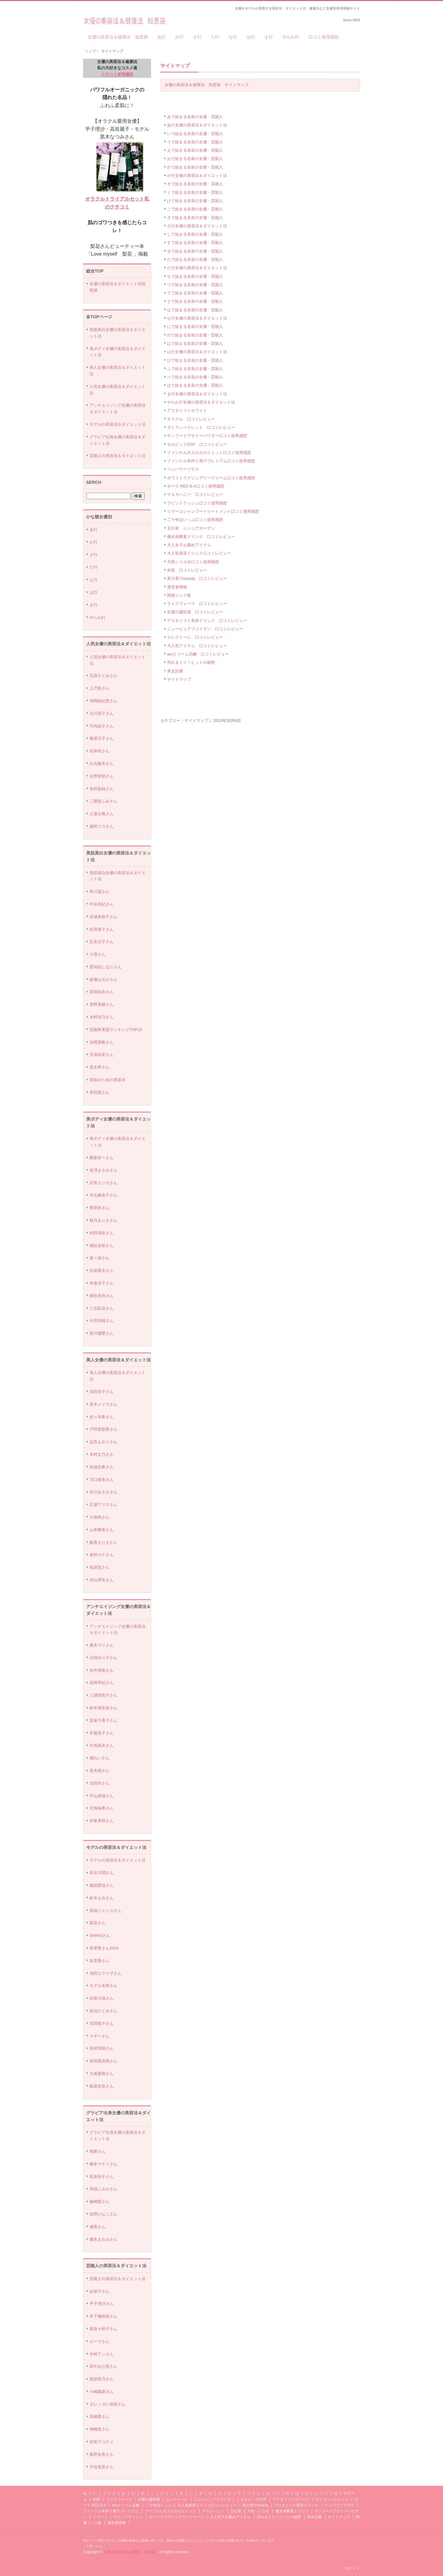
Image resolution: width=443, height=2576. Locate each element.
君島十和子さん (104, 2329)
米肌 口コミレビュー (187, 570)
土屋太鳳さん (102, 813)
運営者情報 (177, 587)
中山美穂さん (102, 1796)
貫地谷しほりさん (106, 967)
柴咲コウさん (102, 826)
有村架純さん (102, 788)
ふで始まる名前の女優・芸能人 (195, 368)
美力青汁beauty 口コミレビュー (197, 578)
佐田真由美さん (104, 2061)
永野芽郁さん (102, 776)
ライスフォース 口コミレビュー (197, 603)
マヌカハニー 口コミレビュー (195, 494)
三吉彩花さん (102, 1308)
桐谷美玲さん (102, 1295)
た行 (215, 36)
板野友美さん (102, 2454)
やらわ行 (290, 36)
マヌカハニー (213, 2511)
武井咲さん (100, 751)
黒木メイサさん (104, 1404)
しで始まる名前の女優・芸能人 (195, 234)
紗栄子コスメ (102, 2441)
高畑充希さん (102, 1467)
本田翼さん (100, 1092)
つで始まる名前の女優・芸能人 (195, 284)
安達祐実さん (102, 1054)
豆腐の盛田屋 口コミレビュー (195, 612)
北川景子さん (102, 713)
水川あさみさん (104, 1492)
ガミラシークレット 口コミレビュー (201, 427)
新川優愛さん (102, 1333)
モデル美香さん (104, 1985)
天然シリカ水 (258, 2511)
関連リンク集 (179, 595)
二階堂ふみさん (104, 801)
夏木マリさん (102, 1645)
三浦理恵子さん (104, 1695)
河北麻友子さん (104, 1195)
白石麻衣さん (102, 763)
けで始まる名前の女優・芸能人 (195, 200)
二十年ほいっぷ (158, 2505)
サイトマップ (175, 65)
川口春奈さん (102, 1479)
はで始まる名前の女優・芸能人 (195, 343)
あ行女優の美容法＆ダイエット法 (197, 125)
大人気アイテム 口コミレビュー (197, 645)
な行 (233, 36)
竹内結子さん (102, 726)
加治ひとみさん (104, 2011)
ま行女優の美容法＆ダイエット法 (197, 394)
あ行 (161, 36)
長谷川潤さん (102, 1872)
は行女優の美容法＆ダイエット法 (197, 351)
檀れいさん (100, 1758)
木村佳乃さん (102, 1017)
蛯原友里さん (102, 2086)
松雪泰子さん (102, 929)
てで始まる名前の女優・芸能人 (195, 293)
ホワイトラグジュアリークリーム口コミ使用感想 (211, 478)
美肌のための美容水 (108, 1079)
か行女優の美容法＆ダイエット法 (197, 175)
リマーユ (100, 2517)
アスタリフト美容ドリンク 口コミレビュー (207, 620)
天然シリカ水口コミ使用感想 (193, 561)
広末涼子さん (102, 941)
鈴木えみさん (102, 1898)
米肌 (96, 2499)
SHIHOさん (100, 1935)
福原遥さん (100, 1567)
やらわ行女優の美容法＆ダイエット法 (201, 402)
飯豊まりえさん (104, 1542)
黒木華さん (100, 1067)
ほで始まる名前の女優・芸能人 (195, 385)
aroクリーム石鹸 (126, 2505)
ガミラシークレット (332, 2499)
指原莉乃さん (102, 2379)
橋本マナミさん (104, 2164)
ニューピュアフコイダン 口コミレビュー (205, 629)
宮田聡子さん (102, 2023)
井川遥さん (100, 891)
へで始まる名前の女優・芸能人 (195, 377)
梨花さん (98, 1923)
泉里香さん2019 (104, 1948)
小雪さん (98, 954)
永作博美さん (102, 1670)
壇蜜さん (98, 2151)
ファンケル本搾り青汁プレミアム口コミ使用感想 (211, 461)
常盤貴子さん (102, 1733)
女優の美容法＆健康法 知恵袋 (124, 19)
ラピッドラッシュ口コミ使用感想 (197, 503)
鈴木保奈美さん (104, 1708)
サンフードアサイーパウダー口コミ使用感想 (207, 435)
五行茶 (235, 2511)
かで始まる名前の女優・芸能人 (195, 167)
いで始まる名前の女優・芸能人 (195, 133)
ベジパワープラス (183, 469)
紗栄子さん (100, 2291)
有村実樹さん (102, 2048)
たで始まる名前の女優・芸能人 (195, 259)
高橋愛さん (100, 2416)
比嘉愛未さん (102, 1270)
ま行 (268, 36)
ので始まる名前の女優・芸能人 (195, 335)
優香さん (98, 2226)
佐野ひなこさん (104, 2214)
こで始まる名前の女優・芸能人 (195, 209)
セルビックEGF (254, 2499)
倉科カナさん (102, 1554)
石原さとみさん (104, 675)
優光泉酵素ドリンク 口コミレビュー (201, 536)
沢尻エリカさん (104, 1183)
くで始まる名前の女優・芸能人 (195, 192)
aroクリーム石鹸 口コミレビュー (198, 654)
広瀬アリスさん (104, 1504)
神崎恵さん (100, 2429)
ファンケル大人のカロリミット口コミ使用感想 (209, 452)
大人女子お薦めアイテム (189, 545)
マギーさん (100, 2036)
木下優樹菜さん (104, 2316)
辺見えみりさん (104, 1441)
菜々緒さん (100, 1258)
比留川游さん (102, 1998)
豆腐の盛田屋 (149, 2499)
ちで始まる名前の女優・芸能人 (195, 276)
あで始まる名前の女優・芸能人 (195, 116)
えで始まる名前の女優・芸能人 (195, 150)
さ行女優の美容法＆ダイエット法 (197, 226)
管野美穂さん (102, 1004)
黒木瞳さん (100, 1770)
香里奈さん (100, 1207)
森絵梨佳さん (102, 1885)
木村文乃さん (102, 1454)
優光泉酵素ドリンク (292, 2511)
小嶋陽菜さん (102, 2391)
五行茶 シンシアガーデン (191, 528)
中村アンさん (102, 2354)
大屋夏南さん (102, 2073)
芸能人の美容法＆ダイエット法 (118, 455)
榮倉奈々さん (102, 1157)
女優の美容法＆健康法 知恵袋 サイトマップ (207, 84)
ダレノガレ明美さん (108, 2404)
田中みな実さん (104, 2366)
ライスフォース (119, 2499)
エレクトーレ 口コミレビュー (195, 637)
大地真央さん (102, 1745)
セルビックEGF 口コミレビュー (197, 444)
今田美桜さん (102, 1320)
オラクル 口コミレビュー (191, 419)
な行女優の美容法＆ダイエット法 (197, 318)
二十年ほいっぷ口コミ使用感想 (195, 519)
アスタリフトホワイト (187, 410)
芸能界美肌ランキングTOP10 (116, 1029)
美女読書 (175, 671)
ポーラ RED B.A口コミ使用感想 (195, 486)
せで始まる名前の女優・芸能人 (195, 251)
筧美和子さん (102, 2176)
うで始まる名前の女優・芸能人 (195, 142)
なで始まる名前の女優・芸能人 (195, 310)
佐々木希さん (102, 1417)
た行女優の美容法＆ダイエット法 (197, 267)
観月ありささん (104, 1220)
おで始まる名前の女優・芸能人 (195, 158)
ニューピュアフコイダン (214, 2499)
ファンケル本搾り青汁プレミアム (110, 2511)
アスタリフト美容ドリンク (296, 2505)
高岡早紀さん (102, 1682)
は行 (250, 36)
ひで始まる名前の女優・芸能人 (195, 360)
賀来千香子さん (104, 1720)
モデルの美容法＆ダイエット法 (118, 424)
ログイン (352, 2568)
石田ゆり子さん (104, 1657)
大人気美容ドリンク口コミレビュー (199, 553)
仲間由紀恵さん (104, 701)
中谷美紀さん (102, 904)
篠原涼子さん (102, 738)
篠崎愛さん (100, 2201)
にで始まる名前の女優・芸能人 (195, 326)
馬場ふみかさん (104, 2189)
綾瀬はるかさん (104, 979)
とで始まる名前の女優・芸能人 (195, 301)
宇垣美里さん (102, 2467)
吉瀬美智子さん (104, 916)
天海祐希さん (102, 1808)
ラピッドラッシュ (128, 2517)
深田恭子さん (102, 1391)
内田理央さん (102, 1233)
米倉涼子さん (102, 1283)
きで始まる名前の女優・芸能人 (195, 183)
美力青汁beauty (255, 2505)
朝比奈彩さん (102, 1245)
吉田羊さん (100, 1783)
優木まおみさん (104, 2239)
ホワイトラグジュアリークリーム (176, 2517)
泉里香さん (100, 1960)
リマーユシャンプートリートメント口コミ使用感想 (213, 511)
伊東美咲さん (102, 1820)
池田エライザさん (106, 1973)
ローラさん (100, 2341)
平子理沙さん (102, 2303)
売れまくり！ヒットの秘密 (191, 662)
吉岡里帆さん (102, 1042)
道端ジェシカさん (106, 1910)
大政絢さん (100, 1517)
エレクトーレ (177, 2499)
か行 (179, 36)
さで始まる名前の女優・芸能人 (195, 217)
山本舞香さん (102, 1529)
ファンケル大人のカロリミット (170, 2511)
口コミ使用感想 (324, 36)
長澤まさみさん (104, 1170)
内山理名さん (102, 1580)
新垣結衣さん (102, 991)
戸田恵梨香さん (104, 1429)
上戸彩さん (100, 688)
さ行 (197, 36)
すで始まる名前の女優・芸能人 (195, 242)
